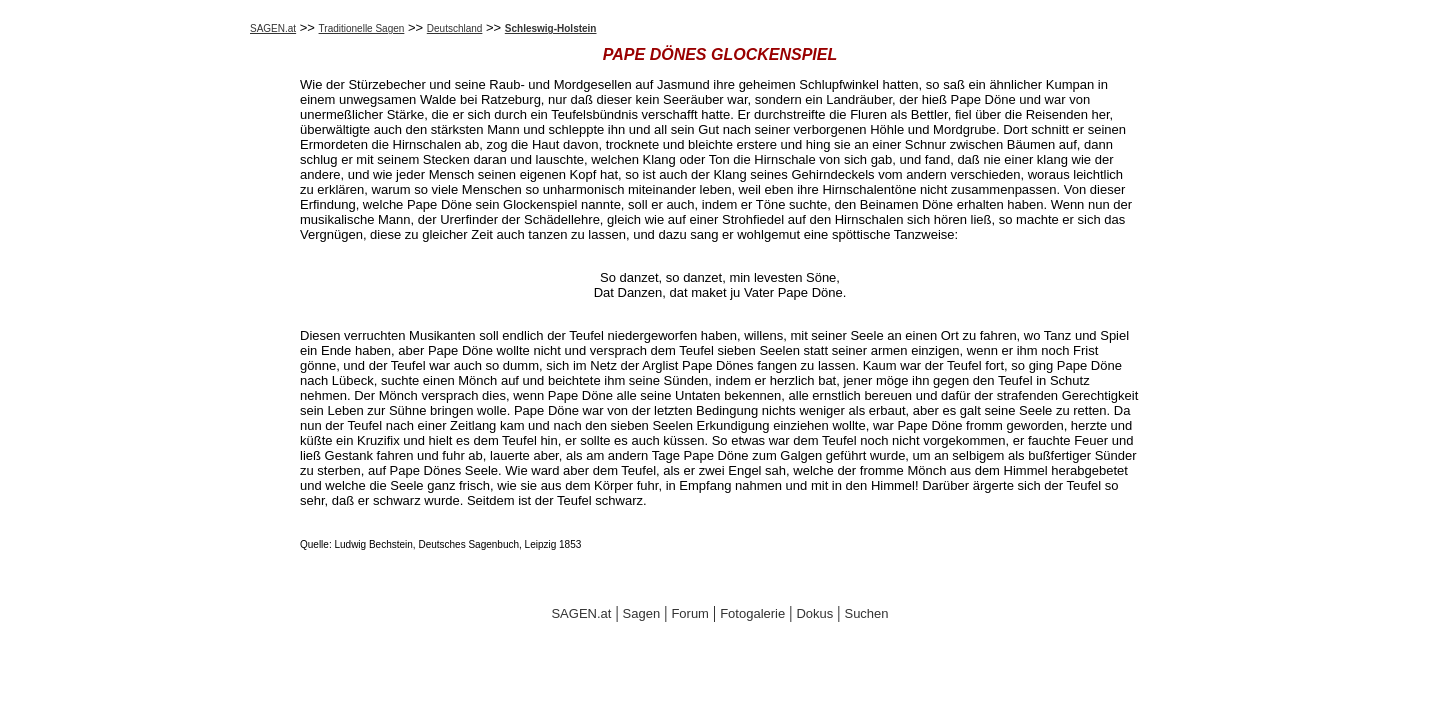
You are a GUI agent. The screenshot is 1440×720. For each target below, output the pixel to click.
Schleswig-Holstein (551, 28)
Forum (690, 613)
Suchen (866, 613)
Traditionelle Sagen (362, 28)
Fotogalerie (752, 613)
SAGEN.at (273, 28)
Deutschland (455, 28)
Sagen (642, 613)
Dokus (814, 613)
